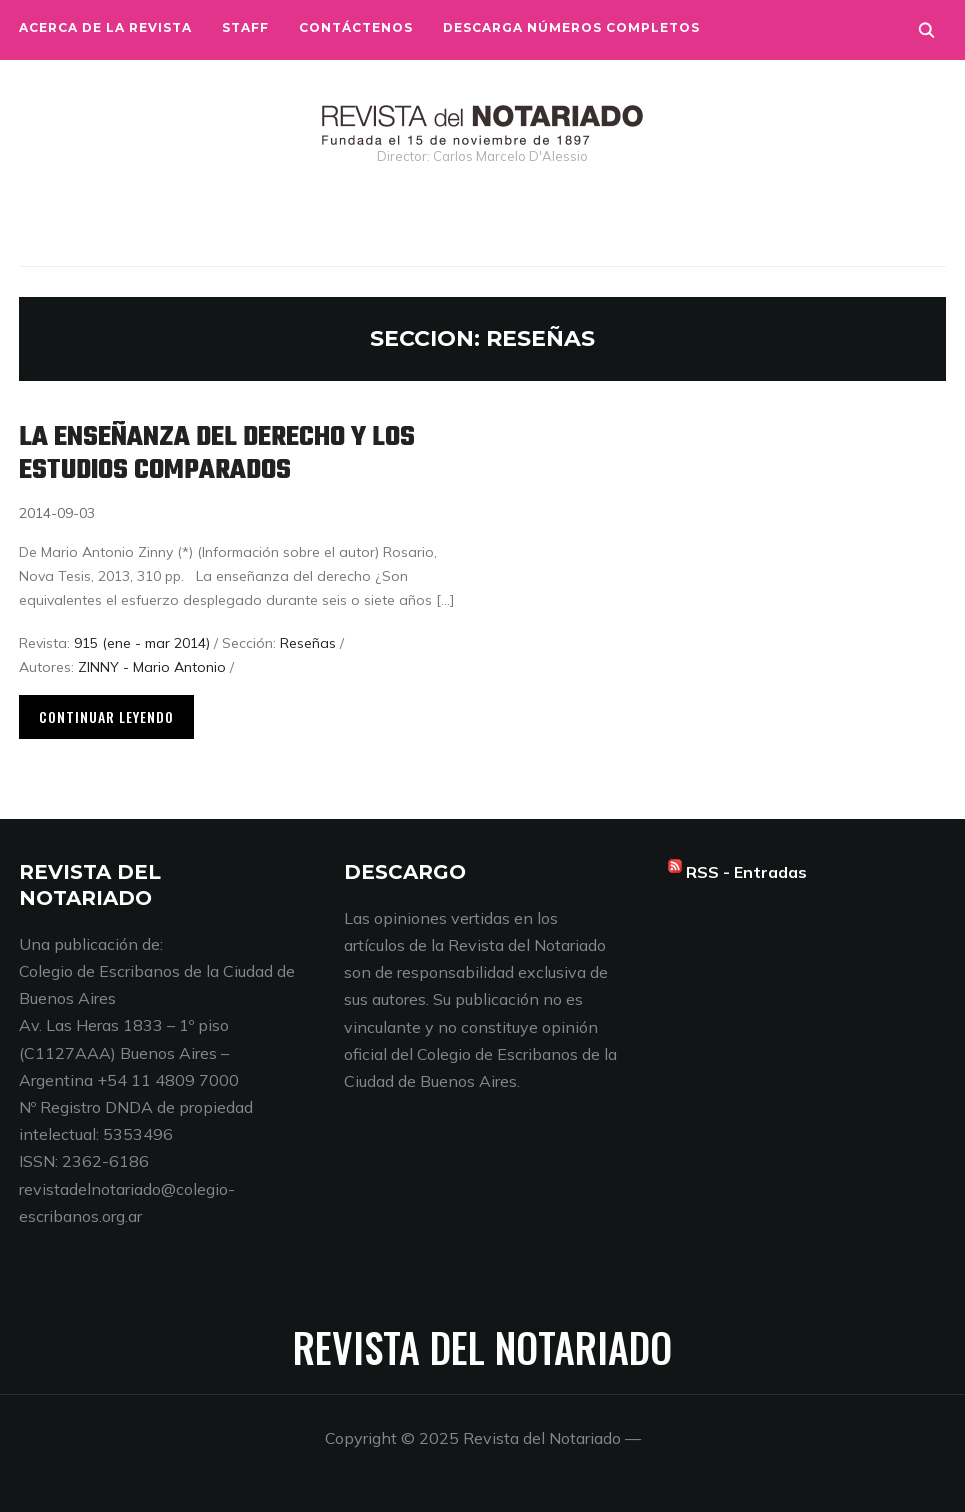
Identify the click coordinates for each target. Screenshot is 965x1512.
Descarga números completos (571, 27)
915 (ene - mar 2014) (142, 643)
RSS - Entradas (746, 872)
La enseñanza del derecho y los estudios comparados (217, 454)
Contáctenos (356, 27)
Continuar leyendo (106, 716)
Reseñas (308, 643)
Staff (245, 27)
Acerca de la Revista (105, 27)
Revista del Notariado (482, 1347)
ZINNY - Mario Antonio (152, 667)
